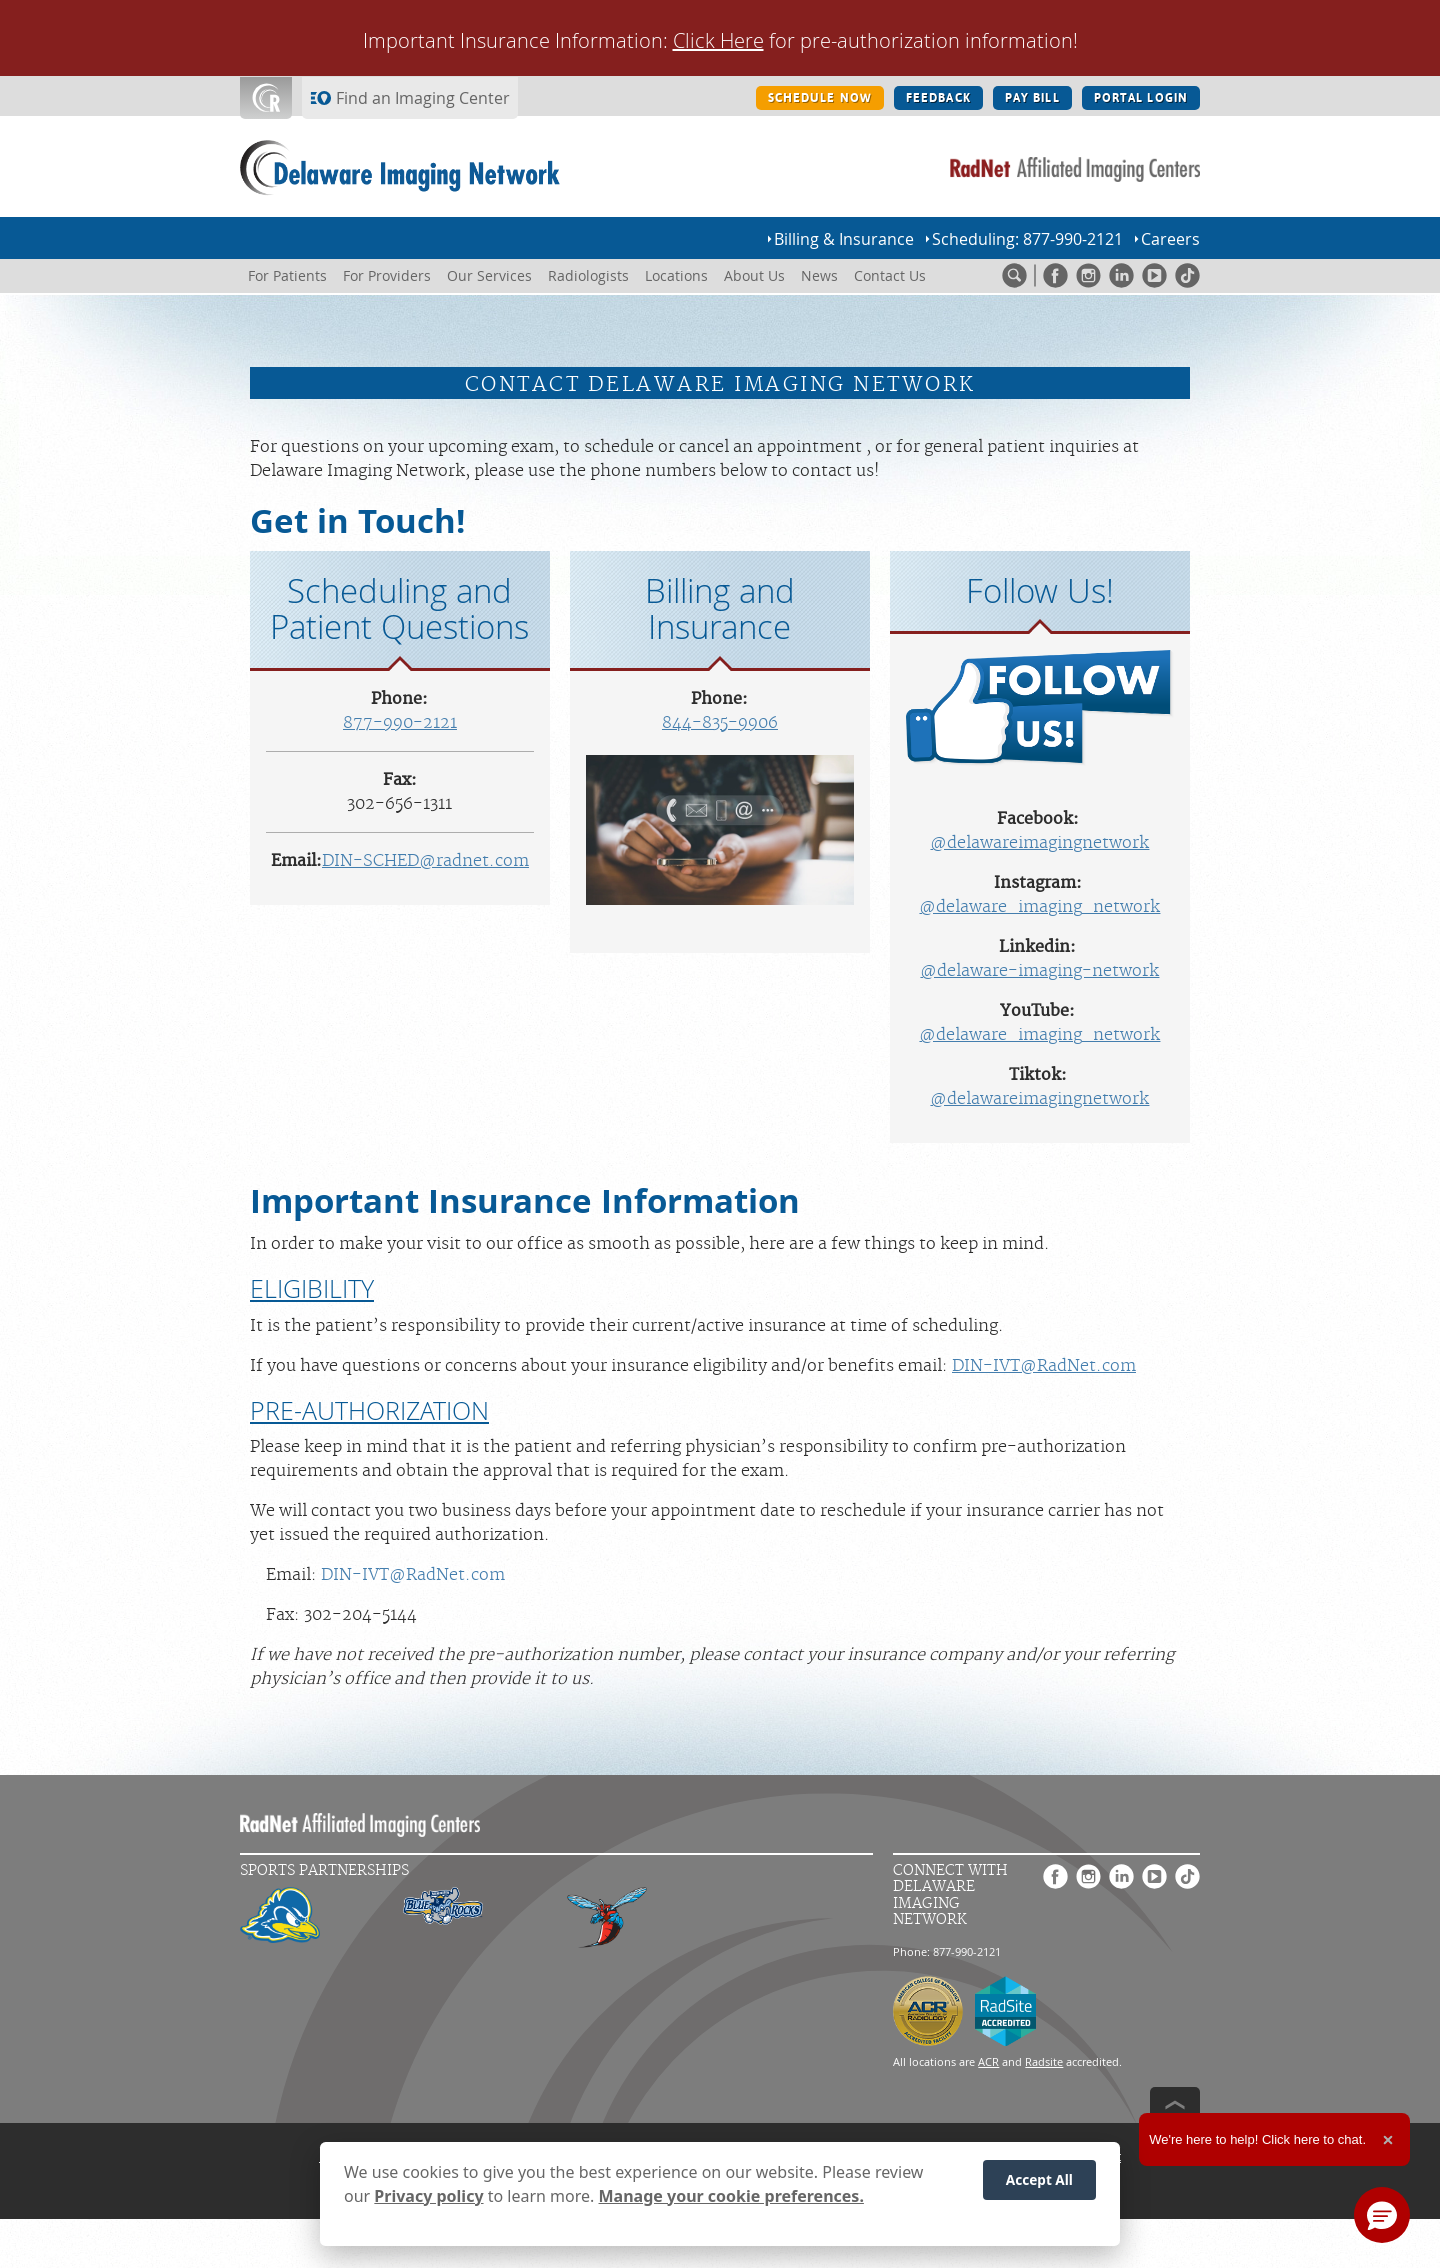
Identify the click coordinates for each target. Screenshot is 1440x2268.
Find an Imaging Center (423, 98)
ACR (988, 2061)
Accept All (1039, 2184)
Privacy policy (428, 2200)
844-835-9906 (720, 723)
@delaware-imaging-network (1039, 971)
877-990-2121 (400, 723)
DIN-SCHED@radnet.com (425, 861)
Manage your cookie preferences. (731, 2200)
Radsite (1044, 2061)
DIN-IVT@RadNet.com (1044, 1366)
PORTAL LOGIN (1141, 98)
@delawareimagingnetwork (1039, 843)
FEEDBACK (938, 98)
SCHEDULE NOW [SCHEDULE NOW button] (820, 98)
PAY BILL (1032, 98)
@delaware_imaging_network (1039, 907)
